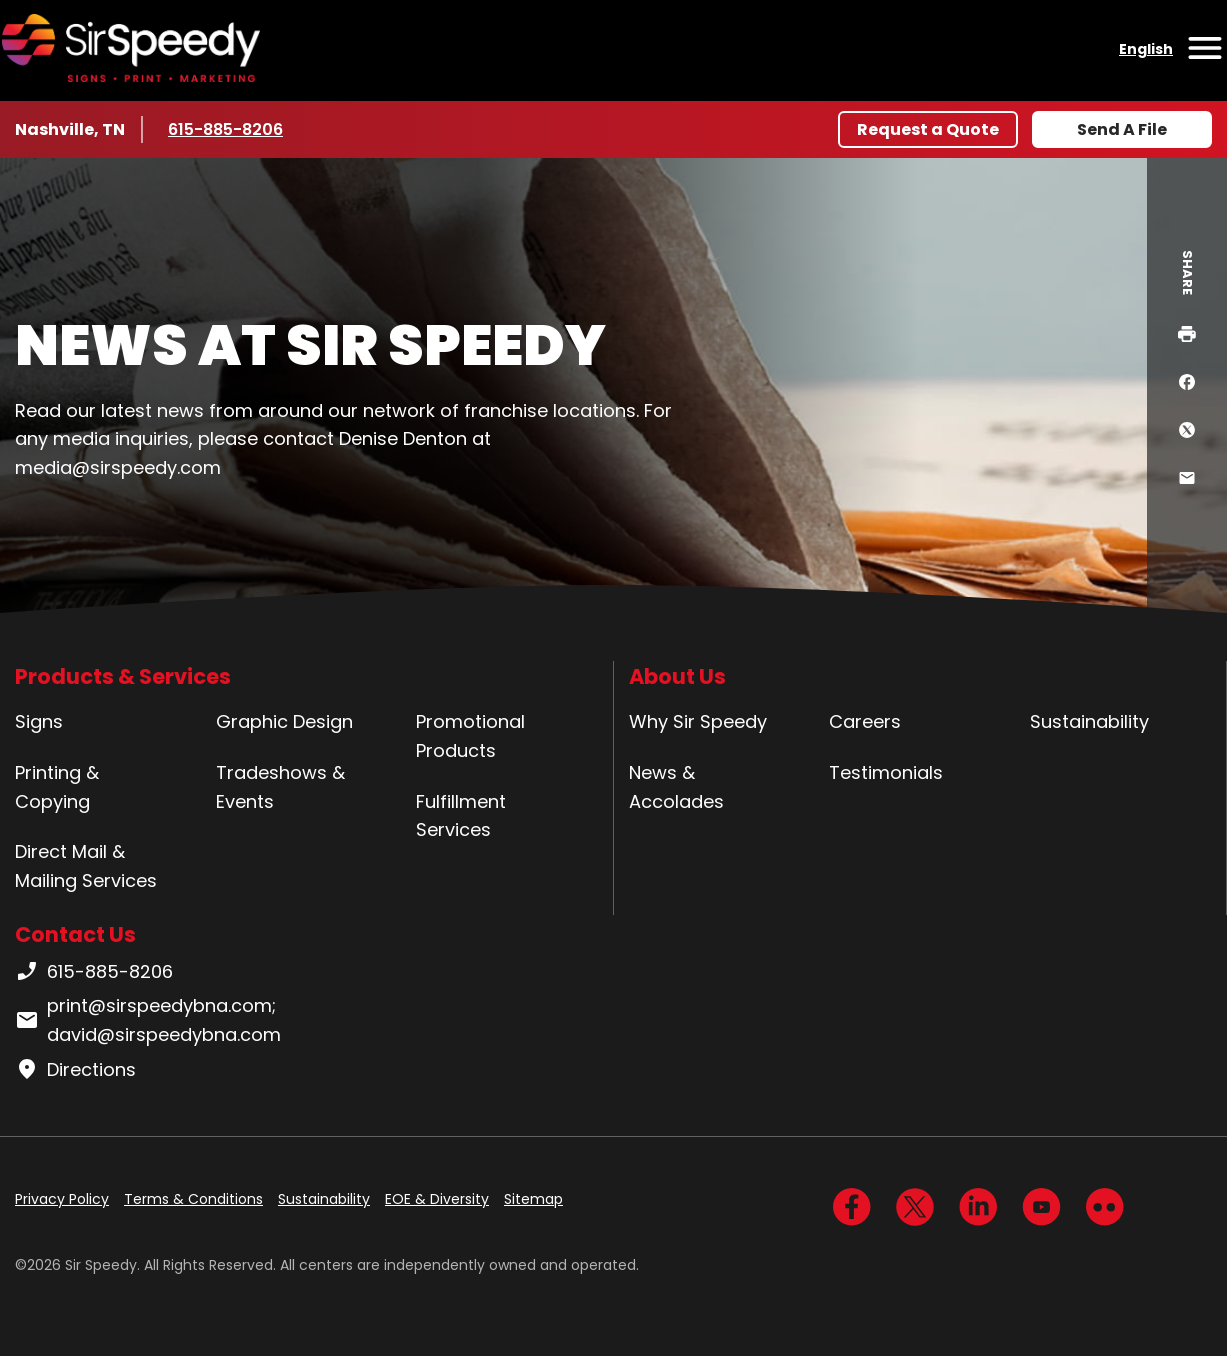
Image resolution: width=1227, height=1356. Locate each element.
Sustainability (1089, 721)
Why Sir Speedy (698, 721)
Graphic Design (284, 721)
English (1146, 49)
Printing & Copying (57, 787)
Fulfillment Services (461, 816)
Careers (865, 721)
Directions (75, 1070)
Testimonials (886, 772)
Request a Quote (928, 129)
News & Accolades (676, 787)
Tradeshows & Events (280, 787)
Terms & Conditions (193, 1199)
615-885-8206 (227, 129)
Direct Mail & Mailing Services (86, 866)
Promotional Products (470, 736)
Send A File (1122, 129)
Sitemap (533, 1199)
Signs (39, 721)
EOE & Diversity (437, 1199)
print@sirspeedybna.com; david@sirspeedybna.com (148, 1020)
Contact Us (75, 934)
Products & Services (123, 676)
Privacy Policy (62, 1199)
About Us (677, 676)
